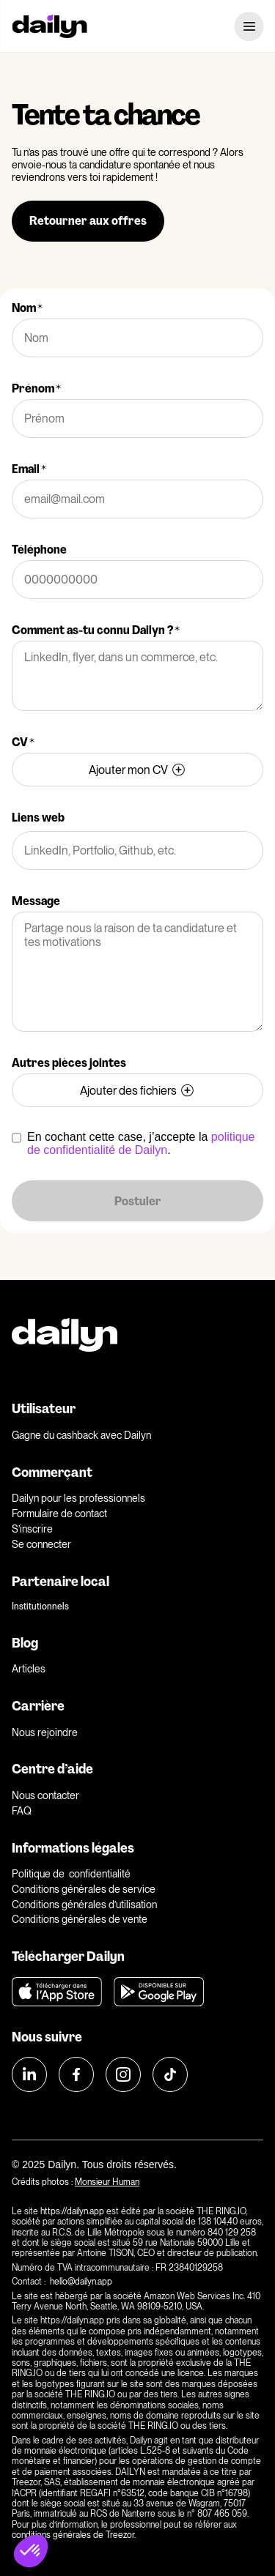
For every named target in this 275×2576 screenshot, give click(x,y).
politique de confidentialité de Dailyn (140, 1143)
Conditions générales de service (83, 1889)
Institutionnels (40, 1606)
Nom (27, 308)
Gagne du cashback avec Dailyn (81, 1435)
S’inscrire (32, 1529)
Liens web (38, 817)
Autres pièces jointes (69, 1063)
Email (29, 469)
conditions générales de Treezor (73, 2535)
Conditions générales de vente (79, 1919)
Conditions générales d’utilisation (84, 1904)
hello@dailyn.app (82, 2282)
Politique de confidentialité (71, 1874)
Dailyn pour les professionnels (78, 1498)
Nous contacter (45, 1795)
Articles (28, 1669)
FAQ (22, 1811)
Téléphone (39, 549)
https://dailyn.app (72, 2211)
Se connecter (41, 1544)
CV (23, 742)
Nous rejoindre (45, 1732)
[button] (30, 2551)
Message (36, 901)
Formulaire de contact (59, 1513)
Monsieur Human (107, 2182)
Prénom (36, 388)
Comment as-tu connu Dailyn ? (96, 630)
